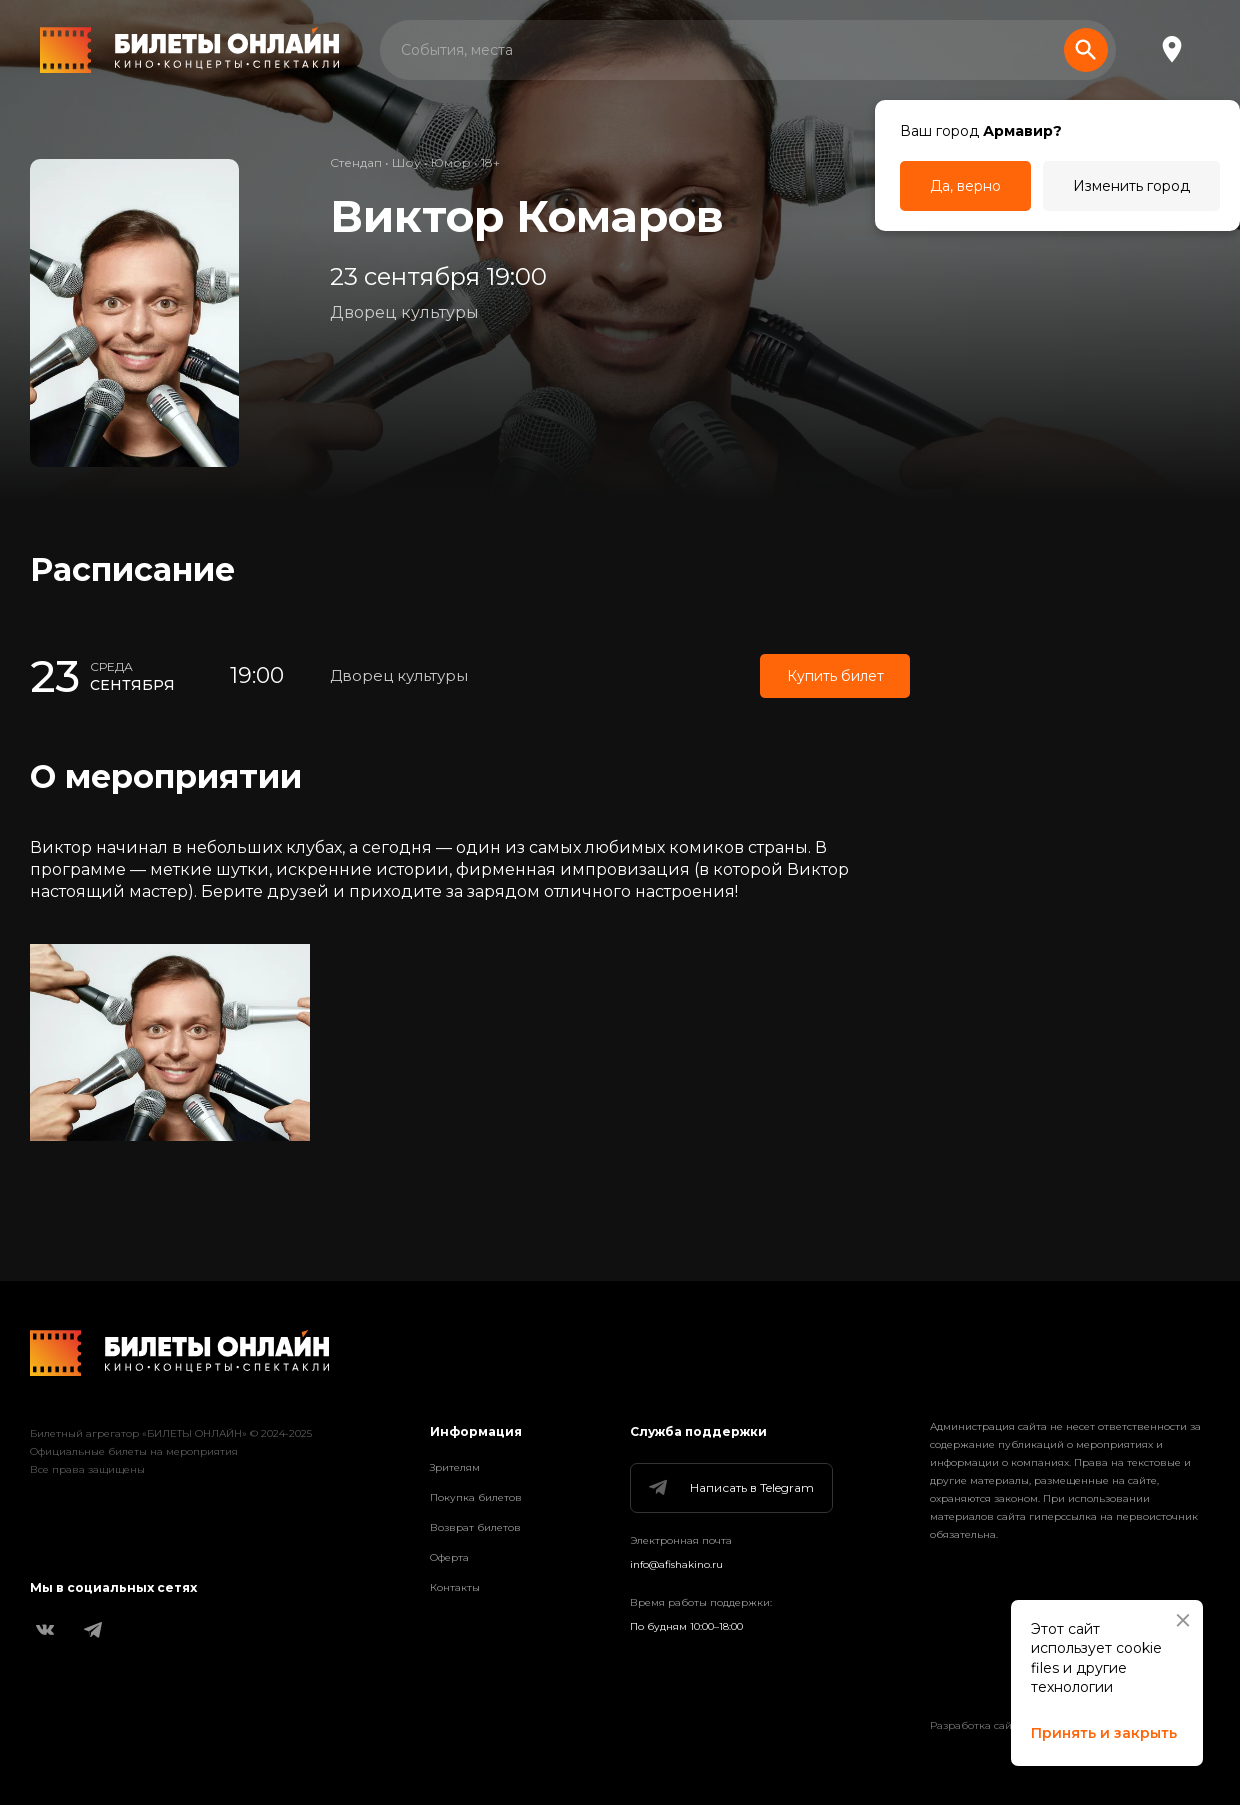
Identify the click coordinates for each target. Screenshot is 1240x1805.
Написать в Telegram (730, 1488)
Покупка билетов (476, 1497)
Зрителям (455, 1467)
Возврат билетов (475, 1527)
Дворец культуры (404, 312)
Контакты (455, 1587)
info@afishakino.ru (676, 1564)
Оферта (449, 1557)
